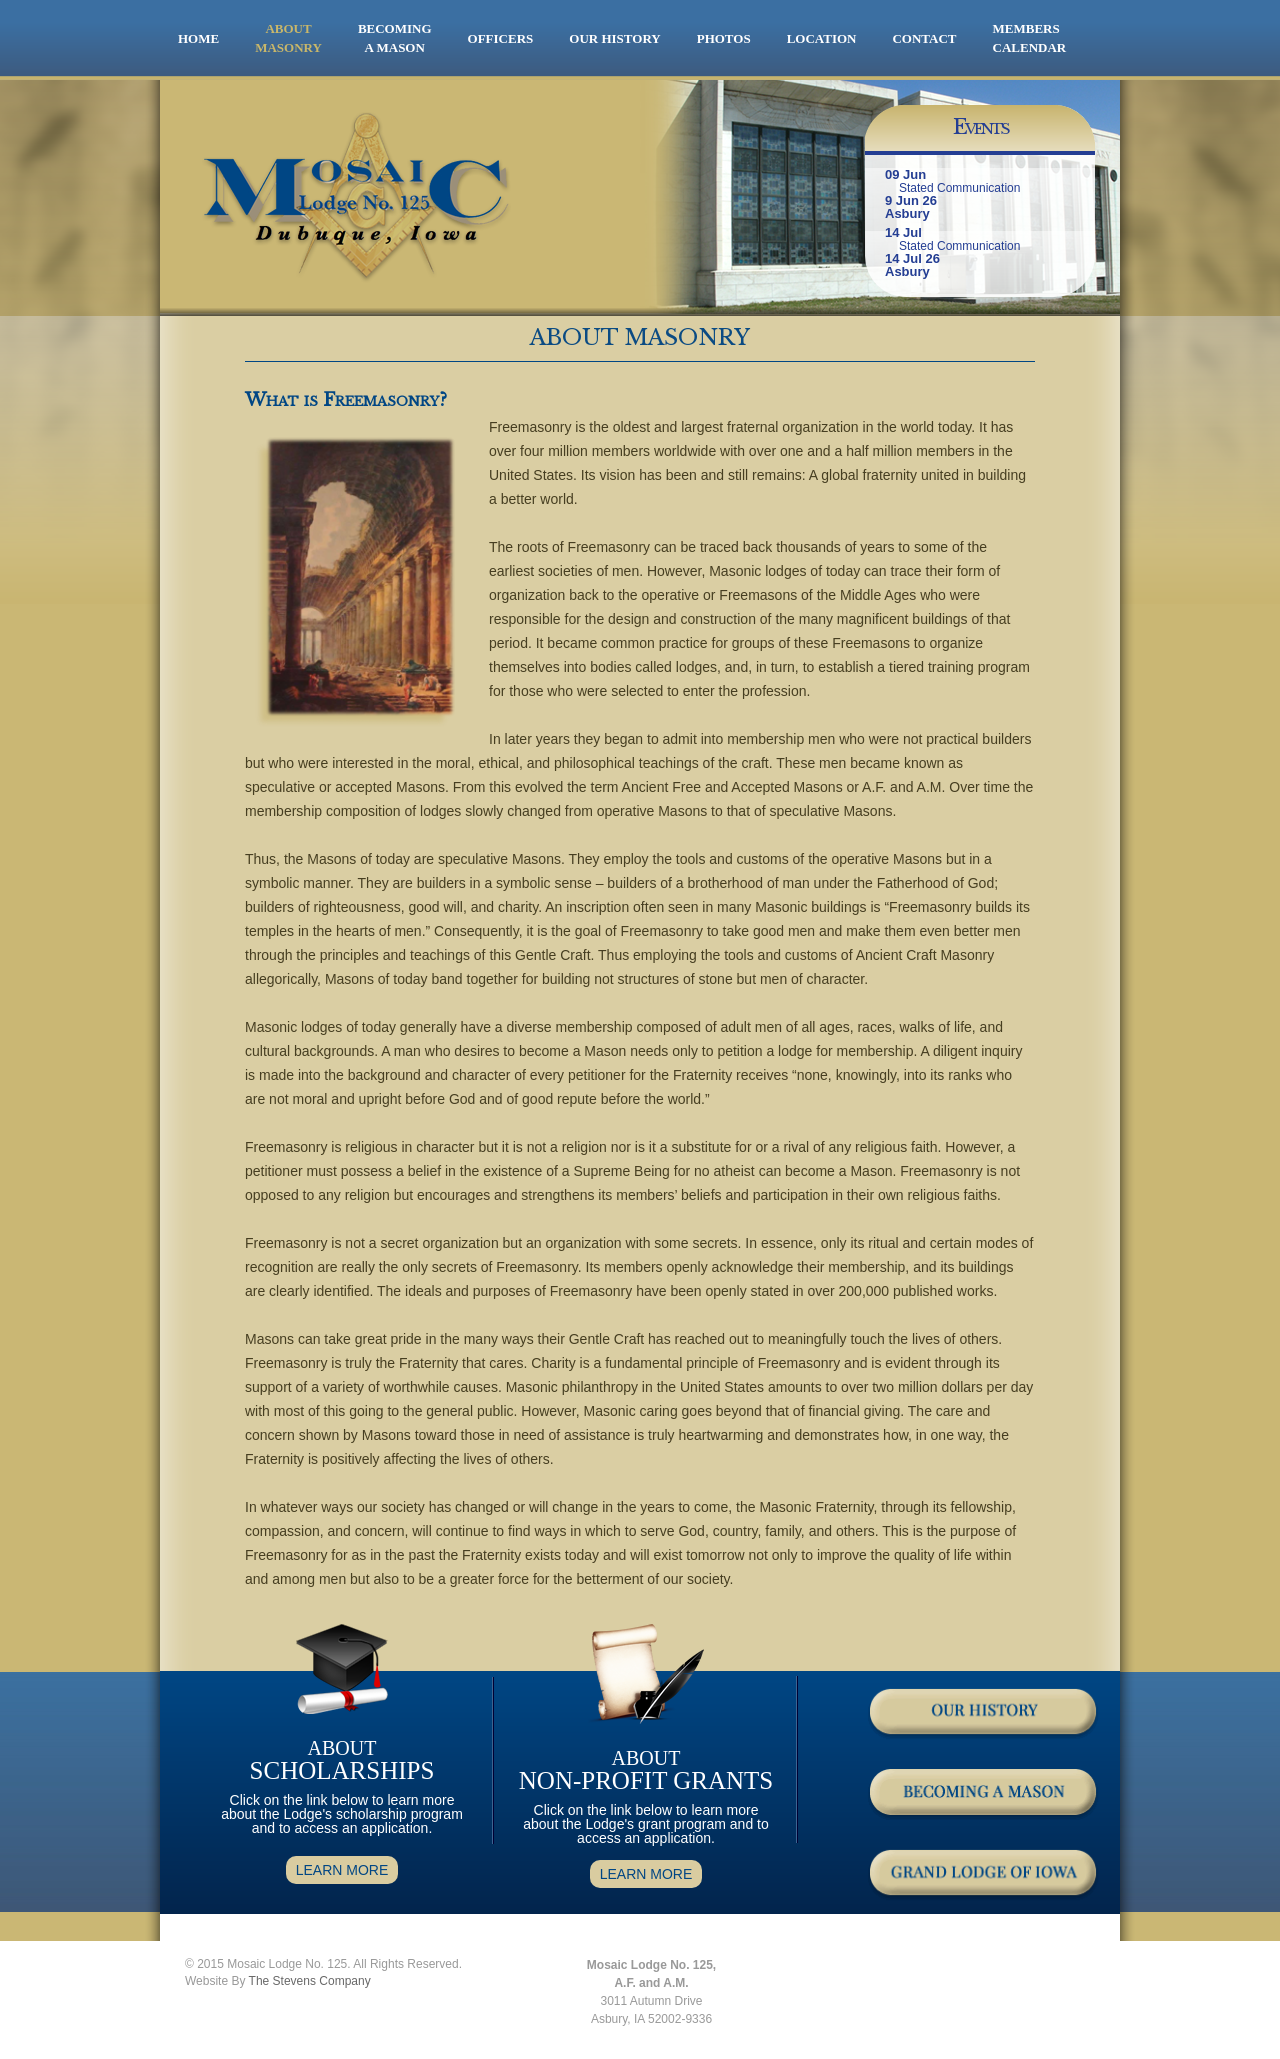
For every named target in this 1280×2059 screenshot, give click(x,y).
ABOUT (288, 39)
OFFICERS (501, 38)
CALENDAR (1030, 47)
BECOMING (395, 39)
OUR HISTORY (614, 38)
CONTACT (924, 38)
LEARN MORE (342, 1870)
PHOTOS (724, 38)
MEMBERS (1026, 28)
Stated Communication (959, 188)
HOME (198, 38)
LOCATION (822, 38)
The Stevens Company (310, 1981)
